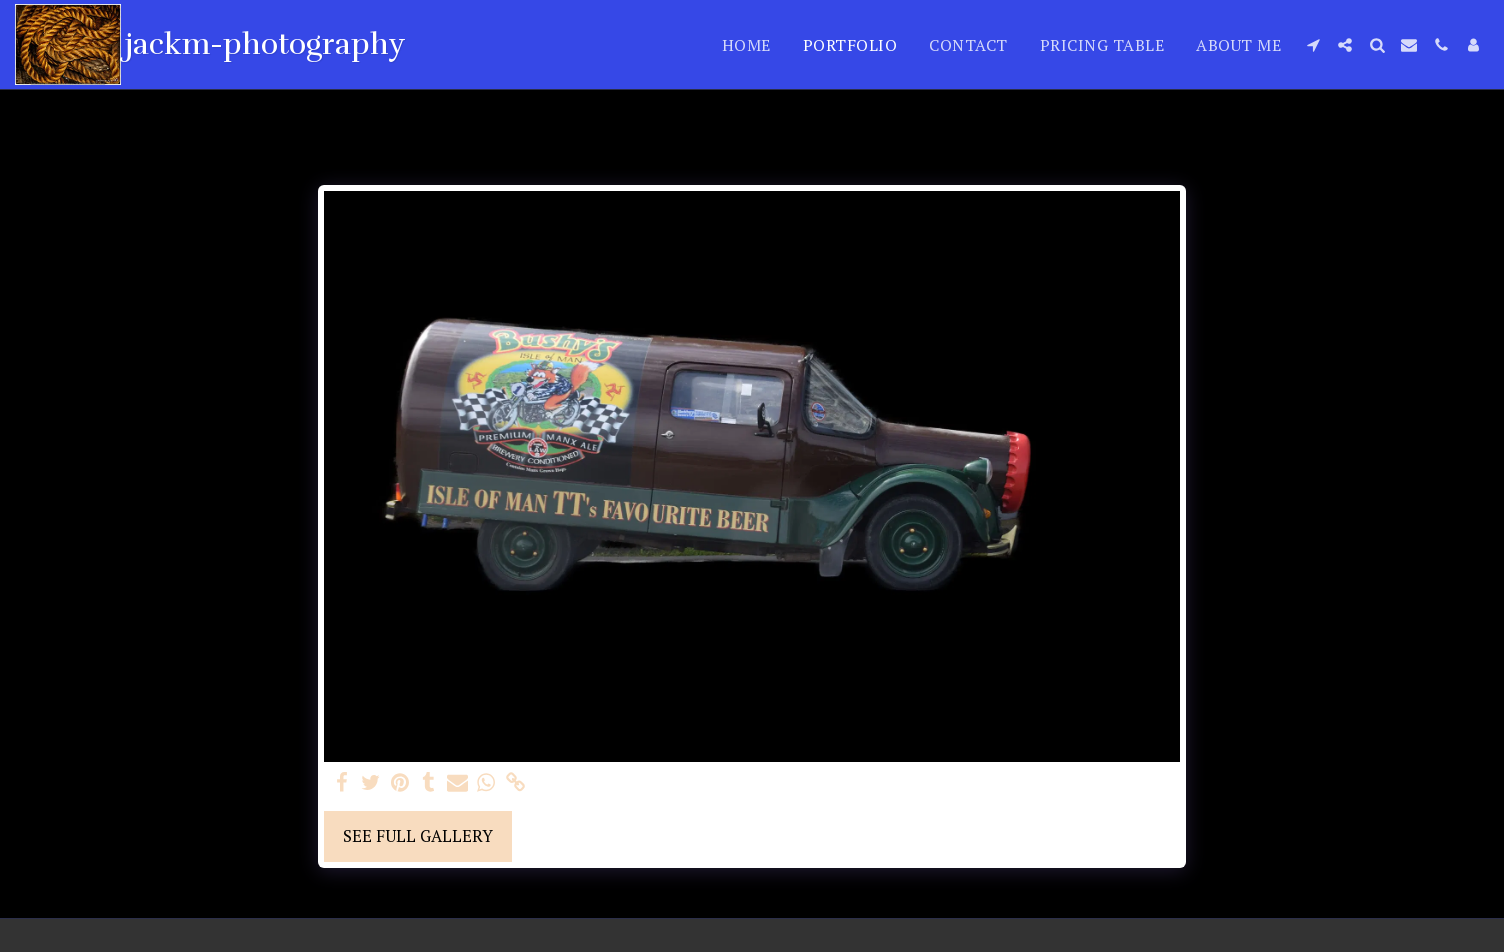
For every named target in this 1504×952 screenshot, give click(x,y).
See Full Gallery (418, 836)
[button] (1313, 45)
